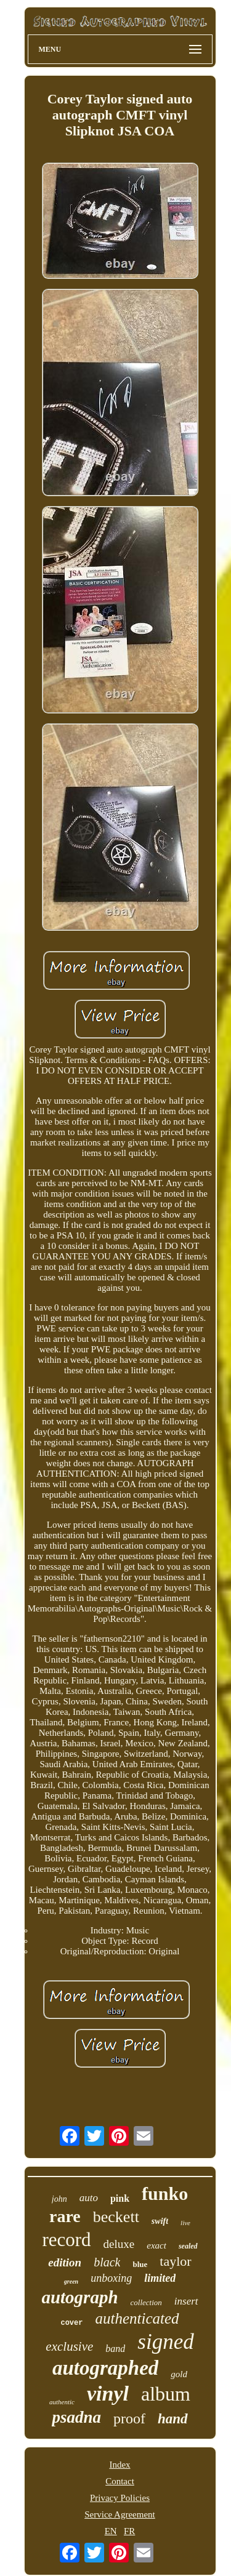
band (115, 2348)
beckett (116, 2217)
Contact (119, 2481)
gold (179, 2374)
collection (146, 2302)
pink (119, 2198)
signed (165, 2342)
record (66, 2239)
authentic (62, 2401)
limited (160, 2278)
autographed (105, 2368)
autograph (79, 2297)
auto (88, 2198)
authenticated (137, 2318)
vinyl (108, 2393)
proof (129, 2418)
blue (139, 2264)
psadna (76, 2417)
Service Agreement (119, 2514)
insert (186, 2301)
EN (111, 2531)
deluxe (119, 2243)
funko (165, 2193)
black (107, 2262)
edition (64, 2262)
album (165, 2394)
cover (71, 2323)
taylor (175, 2261)
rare (65, 2216)
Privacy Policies (120, 2498)
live (185, 2222)
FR (129, 2531)
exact (156, 2245)
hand (173, 2418)
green (71, 2281)
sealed (188, 2246)
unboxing (111, 2278)
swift (160, 2221)
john (59, 2199)
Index (119, 2465)
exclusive (69, 2346)
